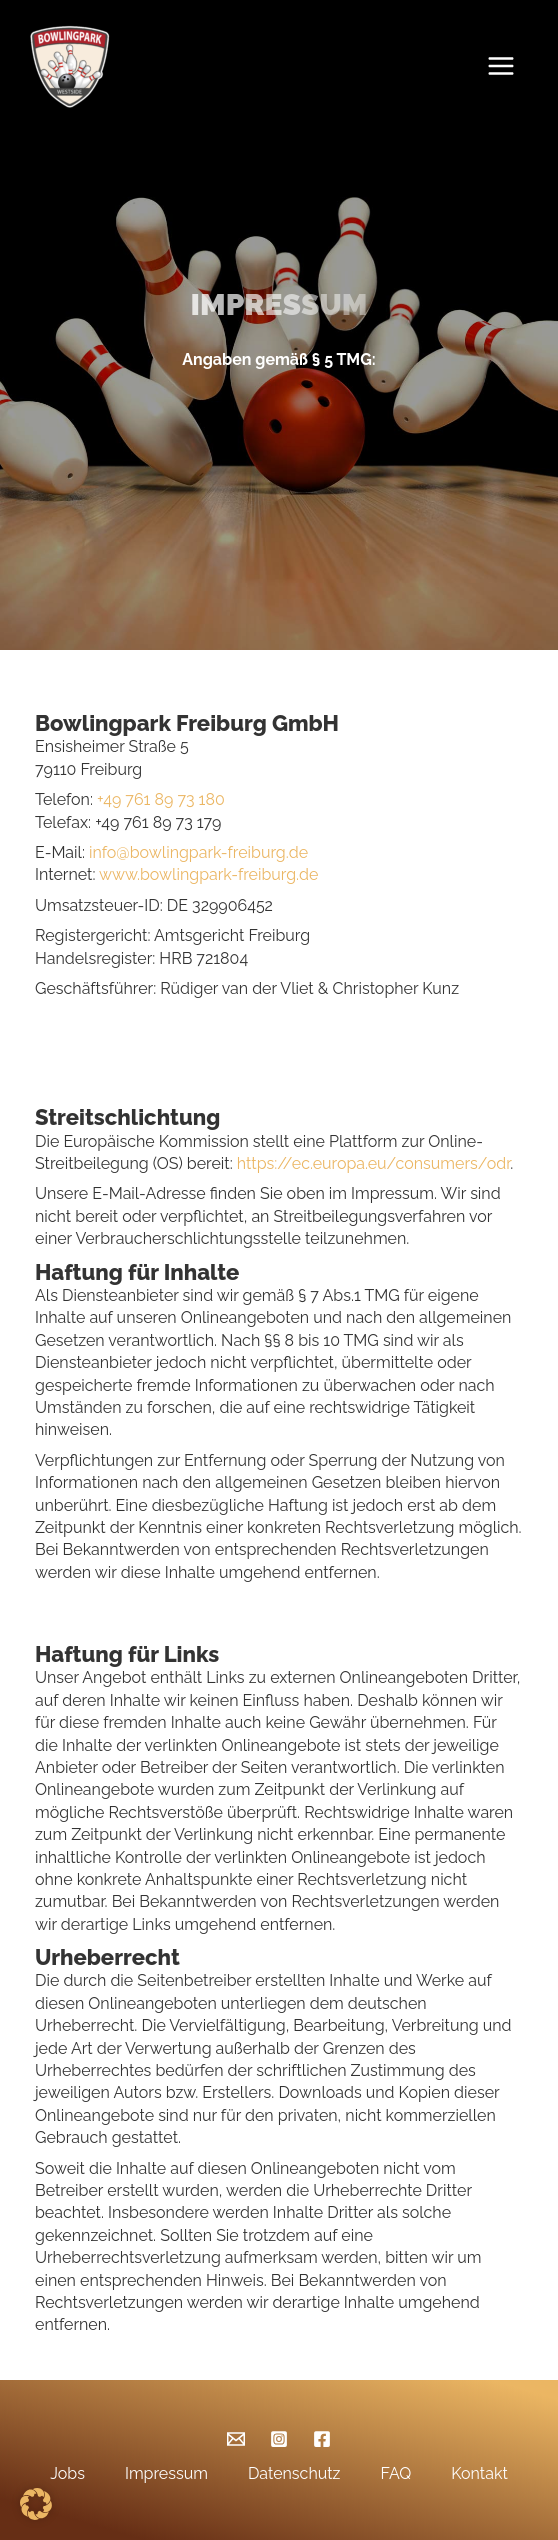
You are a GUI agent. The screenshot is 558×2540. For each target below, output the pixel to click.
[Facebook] (322, 2439)
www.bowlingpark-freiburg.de (208, 874)
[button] (36, 2504)
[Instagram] (279, 2439)
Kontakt (479, 2473)
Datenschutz (294, 2473)
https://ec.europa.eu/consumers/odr (373, 1163)
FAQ (395, 2473)
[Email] (236, 2439)
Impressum (166, 2473)
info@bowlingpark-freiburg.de (196, 852)
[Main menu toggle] (506, 66)
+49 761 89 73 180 (161, 799)
